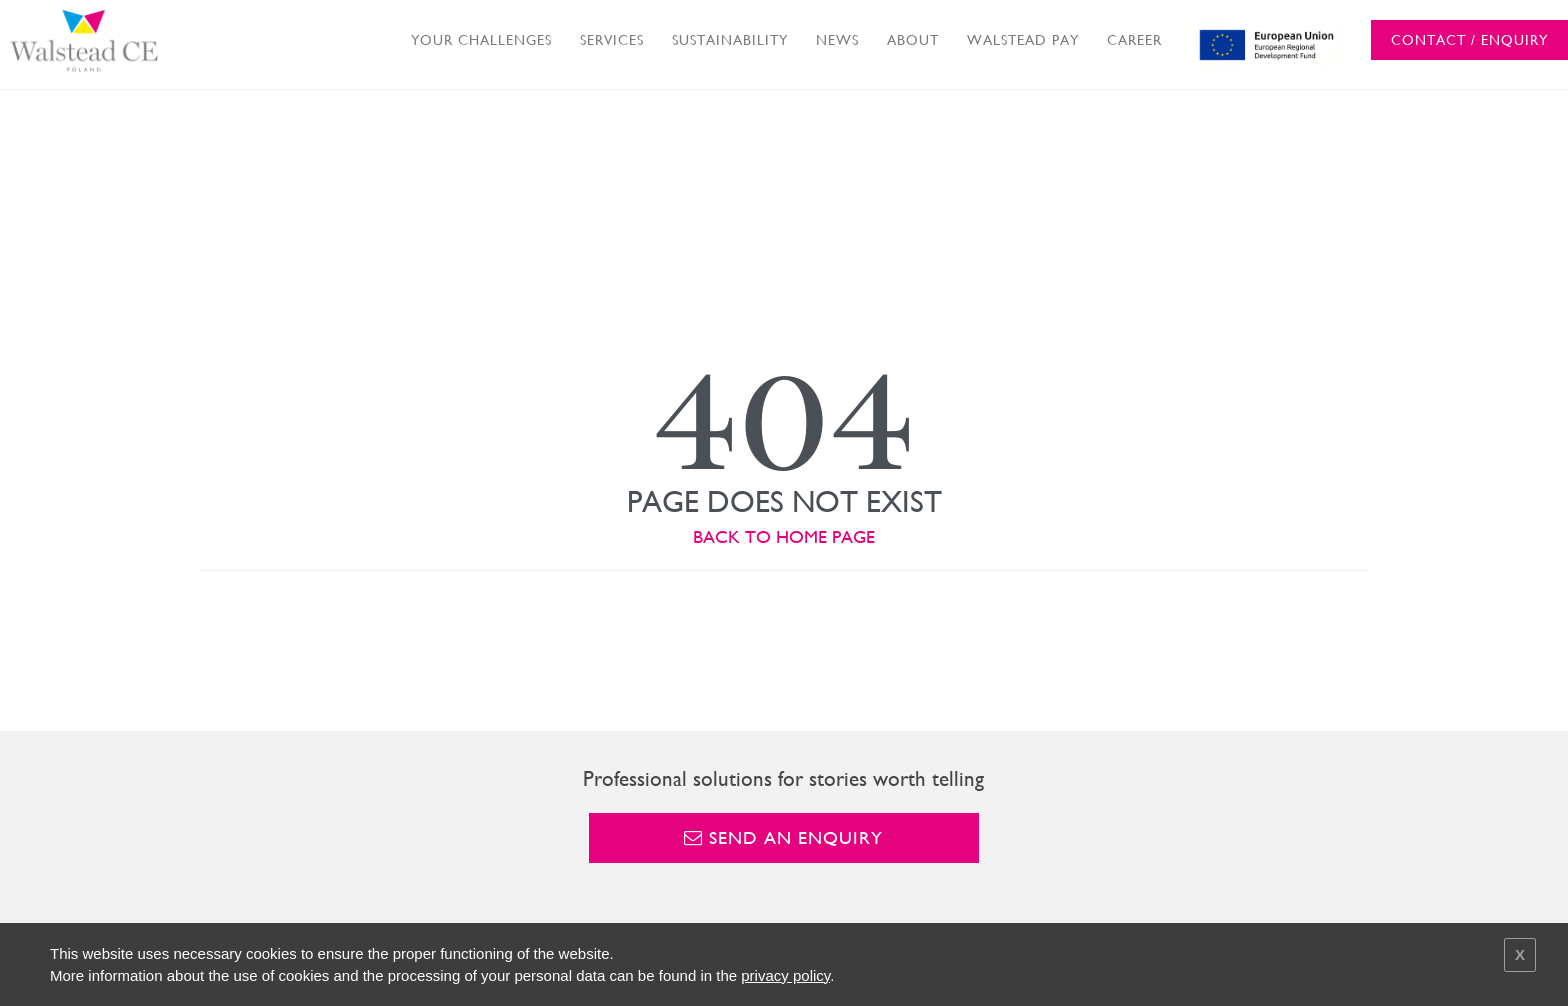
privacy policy (785, 975)
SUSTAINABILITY (730, 40)
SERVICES (612, 40)
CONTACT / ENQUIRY (1469, 40)
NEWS (837, 40)
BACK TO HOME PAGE (784, 536)
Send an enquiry (783, 837)
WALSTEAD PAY (1023, 40)
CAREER (1134, 40)
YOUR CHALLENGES (481, 40)
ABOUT (913, 40)
